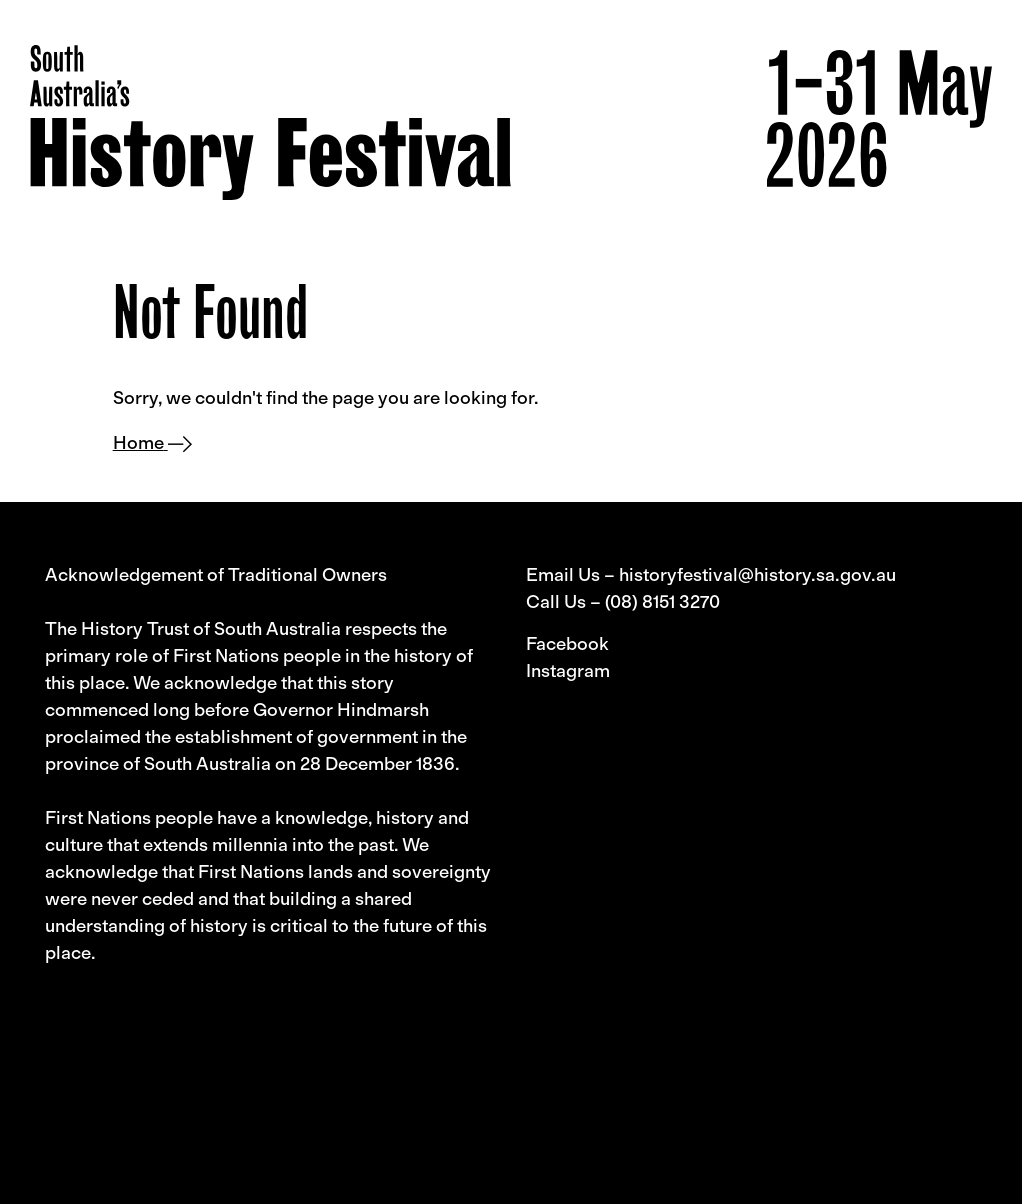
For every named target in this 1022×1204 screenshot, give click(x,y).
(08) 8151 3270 (662, 602)
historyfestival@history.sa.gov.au (757, 575)
